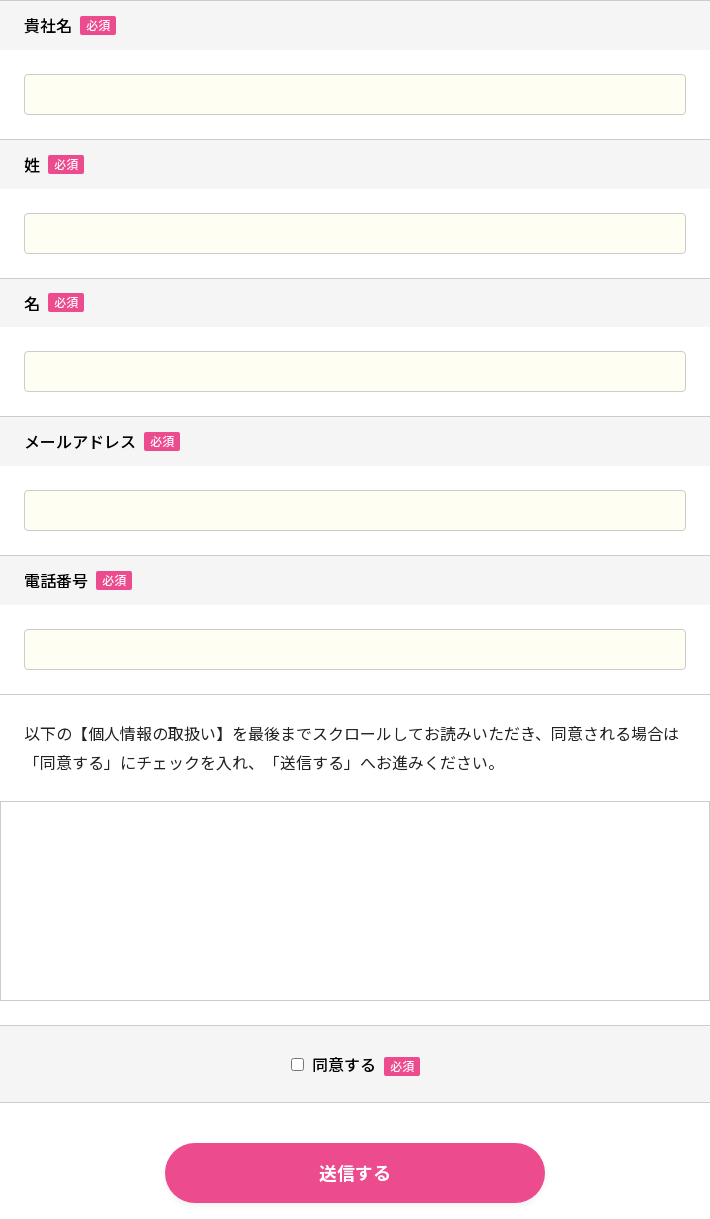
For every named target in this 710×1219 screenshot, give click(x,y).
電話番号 (78, 580)
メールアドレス (102, 441)
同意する (344, 1064)
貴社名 (70, 25)
